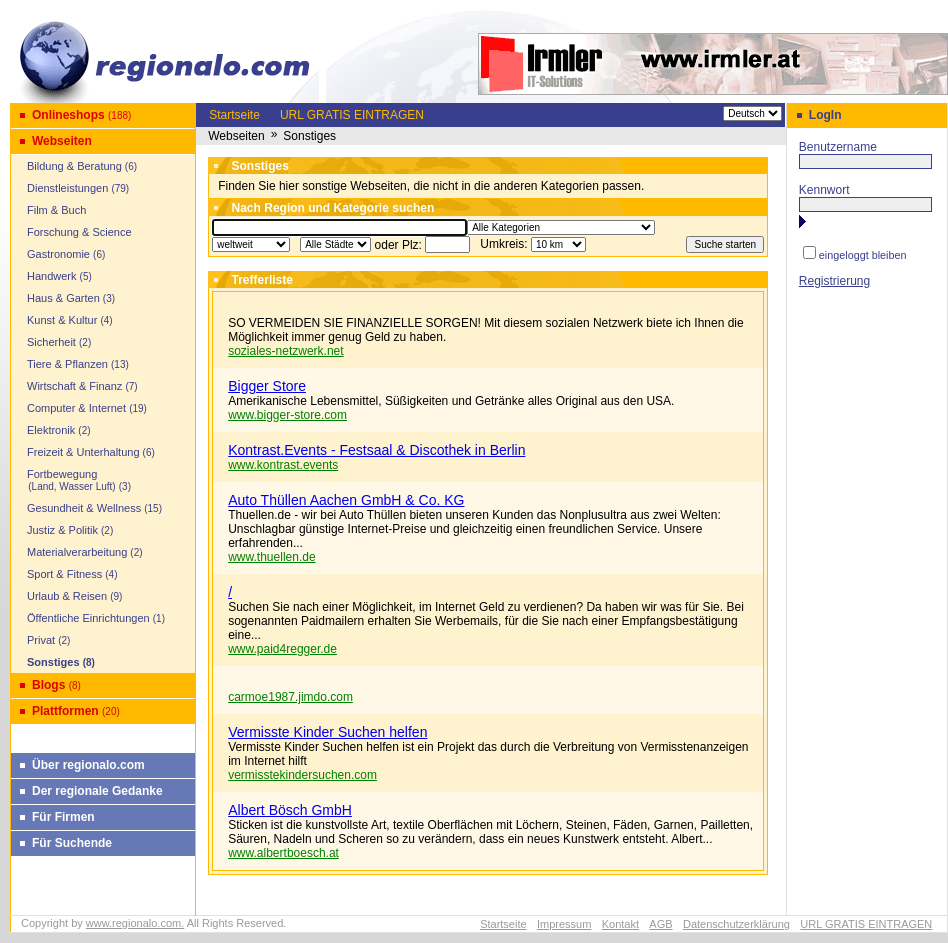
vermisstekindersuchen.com (302, 775)
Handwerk (52, 276)
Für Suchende (72, 843)
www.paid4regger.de (282, 649)
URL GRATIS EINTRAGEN (352, 115)
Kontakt (620, 924)
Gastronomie (58, 254)
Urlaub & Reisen (67, 596)
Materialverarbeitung (77, 552)
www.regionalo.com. (135, 923)
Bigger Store (267, 386)
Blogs (48, 685)
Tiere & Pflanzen (67, 364)
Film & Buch (56, 210)
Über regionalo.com (88, 765)
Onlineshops (68, 115)
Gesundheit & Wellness (84, 508)
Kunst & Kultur (62, 320)
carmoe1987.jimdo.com (290, 697)
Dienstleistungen (67, 188)
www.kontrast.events (283, 465)
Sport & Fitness (64, 574)
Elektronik (51, 430)
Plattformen (65, 711)
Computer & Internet (76, 408)
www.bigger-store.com (287, 415)
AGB (660, 924)
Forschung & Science (79, 232)
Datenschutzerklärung (736, 924)
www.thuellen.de (271, 557)
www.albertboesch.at (283, 853)
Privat (41, 640)
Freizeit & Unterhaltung (83, 452)
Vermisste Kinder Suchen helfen (327, 732)
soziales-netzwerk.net (285, 351)
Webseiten (62, 141)
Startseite (234, 115)
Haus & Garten (63, 298)
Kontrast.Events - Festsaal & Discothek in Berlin (376, 450)
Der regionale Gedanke (97, 791)
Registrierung (834, 281)
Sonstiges (53, 662)
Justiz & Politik (62, 530)
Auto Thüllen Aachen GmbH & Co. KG (346, 500)
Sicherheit (51, 342)
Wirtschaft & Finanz (74, 386)
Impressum (564, 924)
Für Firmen (63, 817)
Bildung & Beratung (74, 166)
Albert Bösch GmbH (290, 810)
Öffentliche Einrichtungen (88, 618)
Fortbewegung (66, 480)
